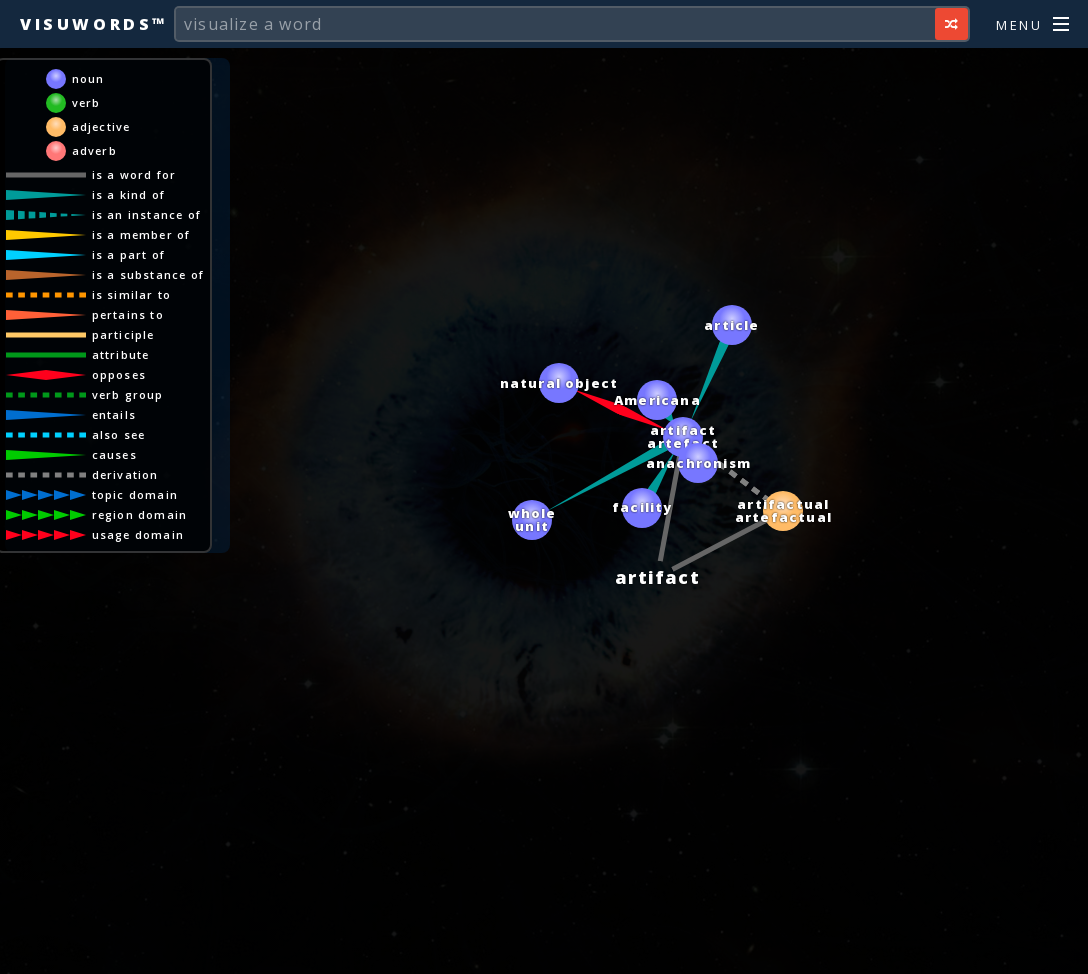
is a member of (141, 234)
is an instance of (146, 214)
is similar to (132, 294)
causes (114, 454)
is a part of (128, 254)
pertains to (128, 314)
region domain (140, 514)
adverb (94, 150)
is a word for (134, 174)
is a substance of (148, 274)
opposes (119, 374)
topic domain (135, 494)
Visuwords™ (94, 24)
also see (119, 434)
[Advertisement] (544, 949)
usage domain (138, 534)
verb (86, 102)
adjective (101, 126)
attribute (121, 354)
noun (88, 78)
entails (114, 414)
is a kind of (128, 194)
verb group (128, 394)
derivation (125, 474)
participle (123, 334)
